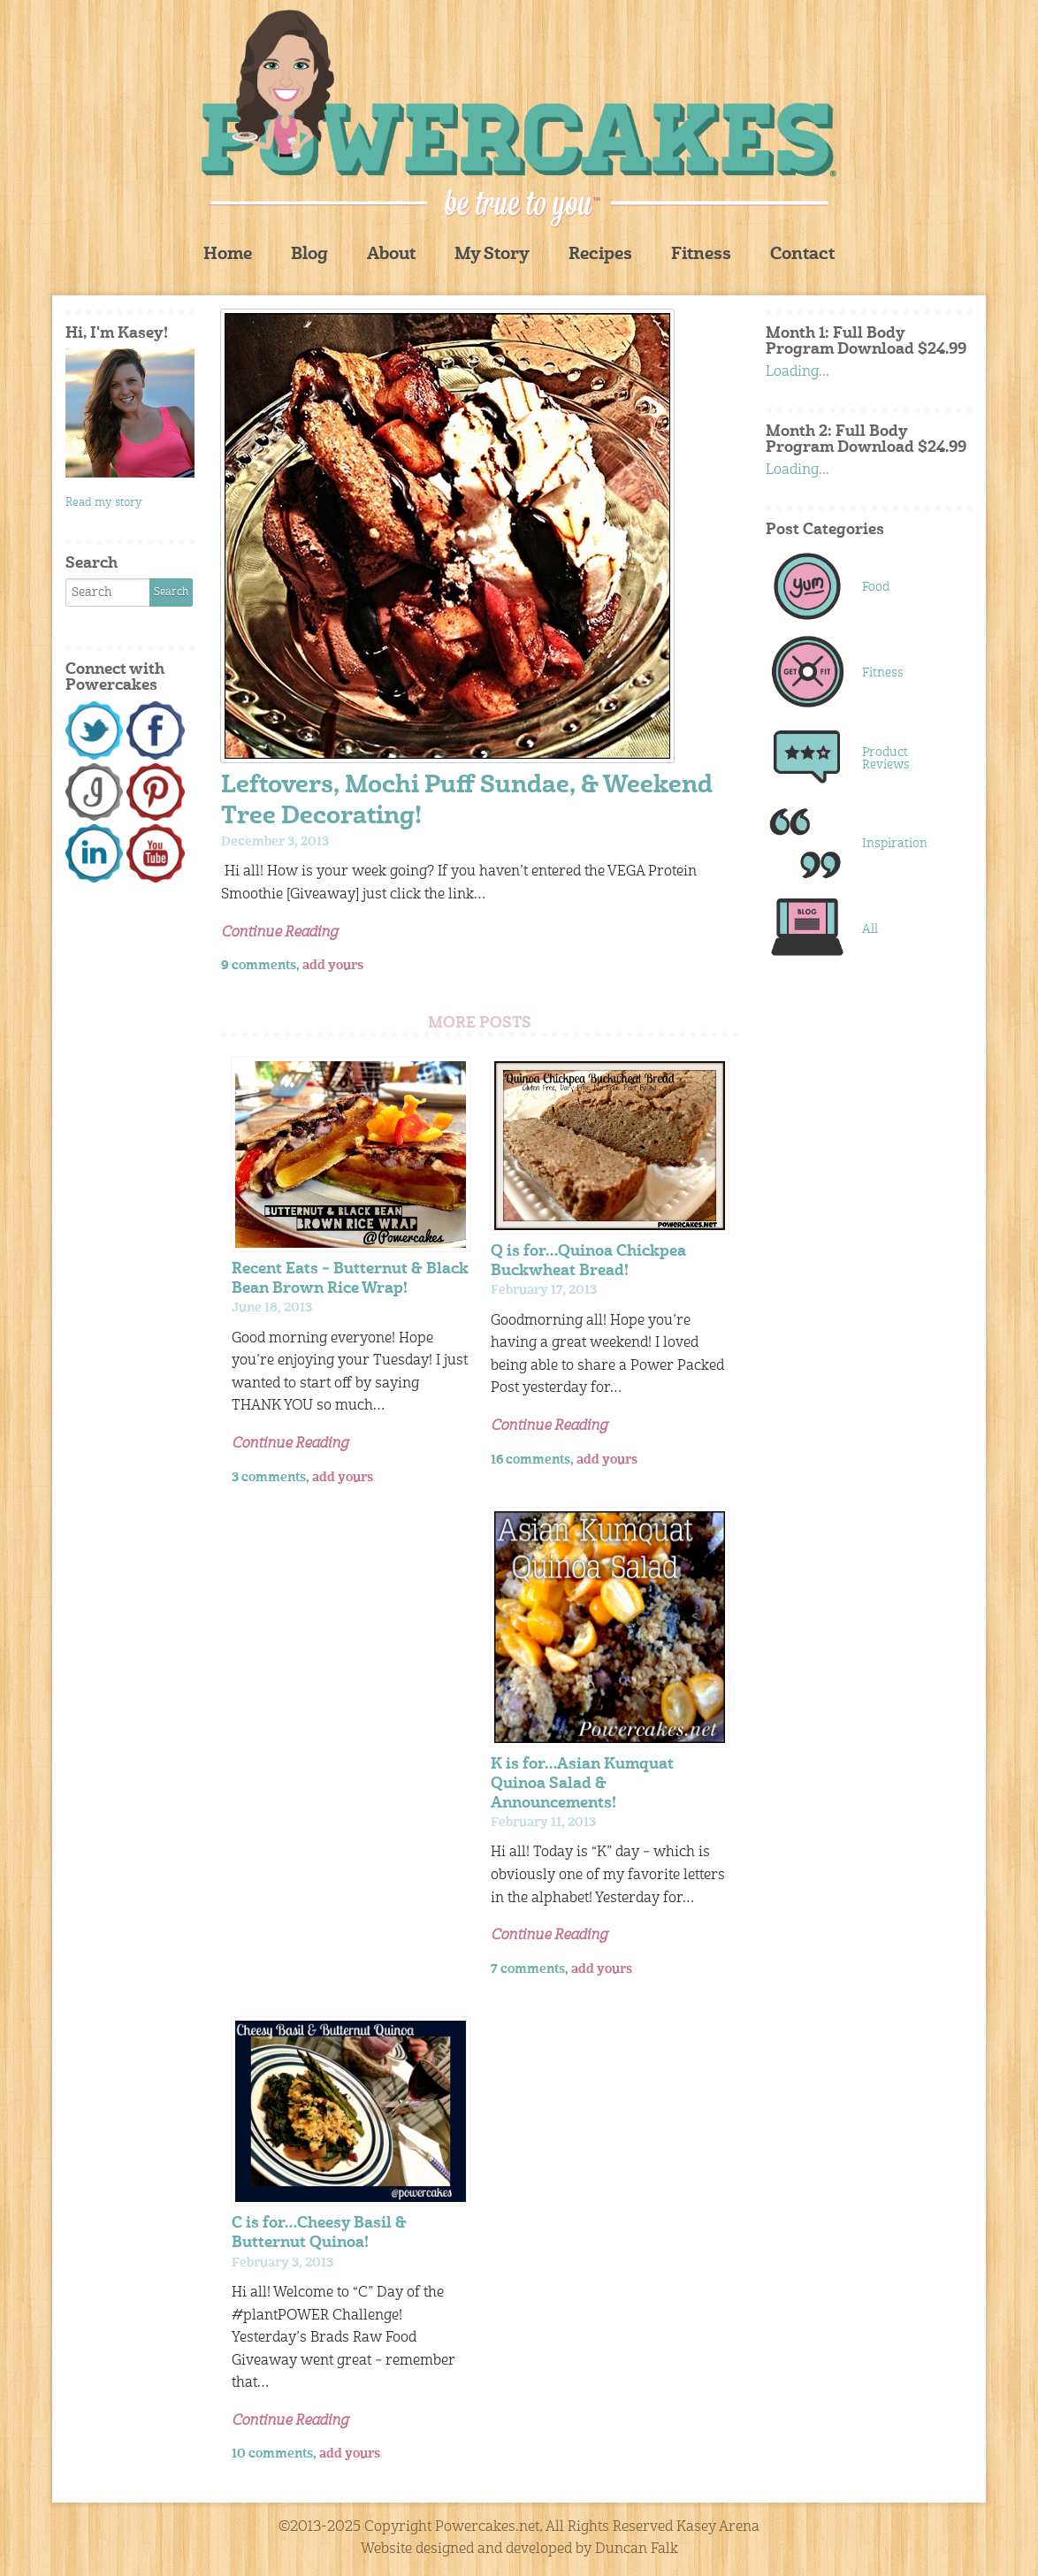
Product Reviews (886, 758)
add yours (332, 965)
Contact (802, 255)
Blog (309, 255)
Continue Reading (279, 933)
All (870, 929)
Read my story (103, 502)
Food (875, 587)
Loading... (797, 372)
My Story (492, 255)
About (391, 255)
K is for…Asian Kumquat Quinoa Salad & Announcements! (582, 1784)
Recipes (600, 255)
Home (227, 255)
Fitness (701, 255)
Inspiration (894, 843)
